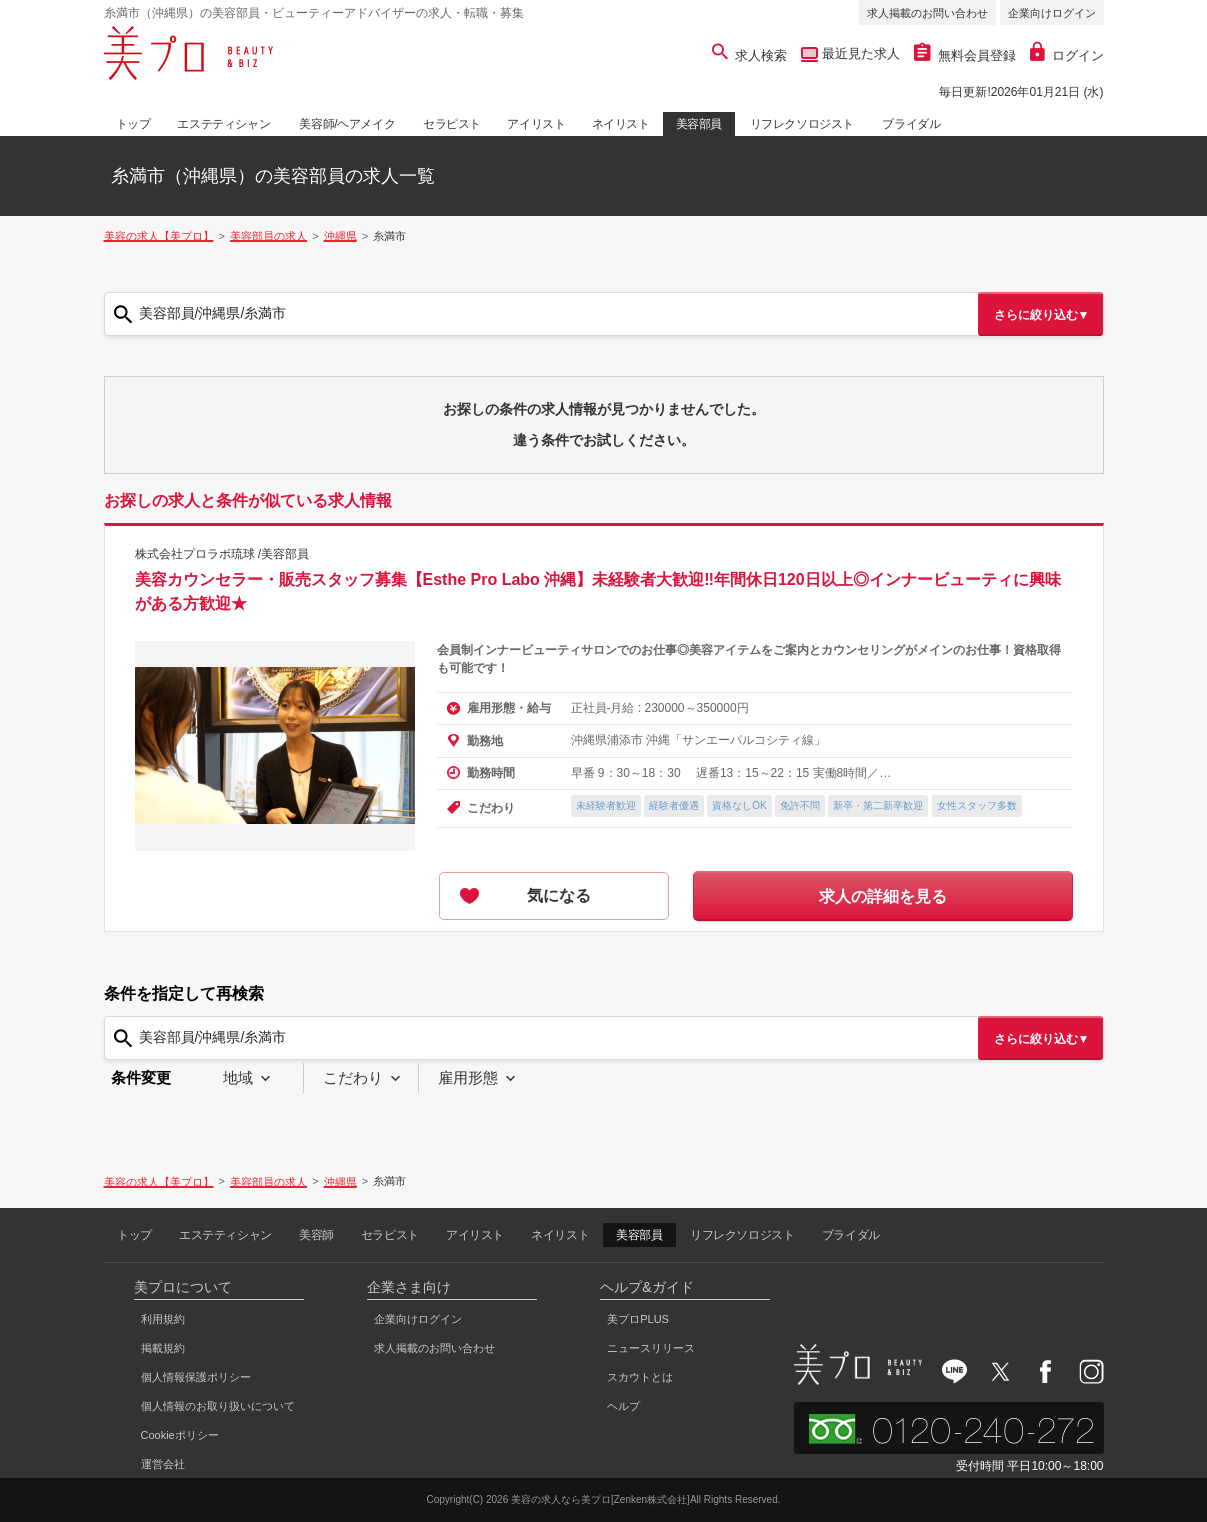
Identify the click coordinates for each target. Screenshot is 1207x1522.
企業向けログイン (1052, 13)
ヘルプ (623, 1406)
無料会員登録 (965, 55)
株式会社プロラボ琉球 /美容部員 (222, 554)
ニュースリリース (651, 1348)
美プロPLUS (638, 1319)
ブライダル (911, 124)
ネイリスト (621, 124)
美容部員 (699, 124)
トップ (133, 124)
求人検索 (749, 55)
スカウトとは (640, 1377)
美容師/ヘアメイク (347, 124)
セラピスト (452, 124)
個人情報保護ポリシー (196, 1377)
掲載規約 (163, 1348)
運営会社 (163, 1464)
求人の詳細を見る (883, 896)
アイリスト (536, 124)
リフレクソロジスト (802, 124)
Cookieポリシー (180, 1435)
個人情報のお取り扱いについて (218, 1406)
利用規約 (163, 1319)
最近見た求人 (859, 53)
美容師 (316, 1235)
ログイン (1067, 55)
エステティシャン (223, 124)
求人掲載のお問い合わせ (927, 13)
